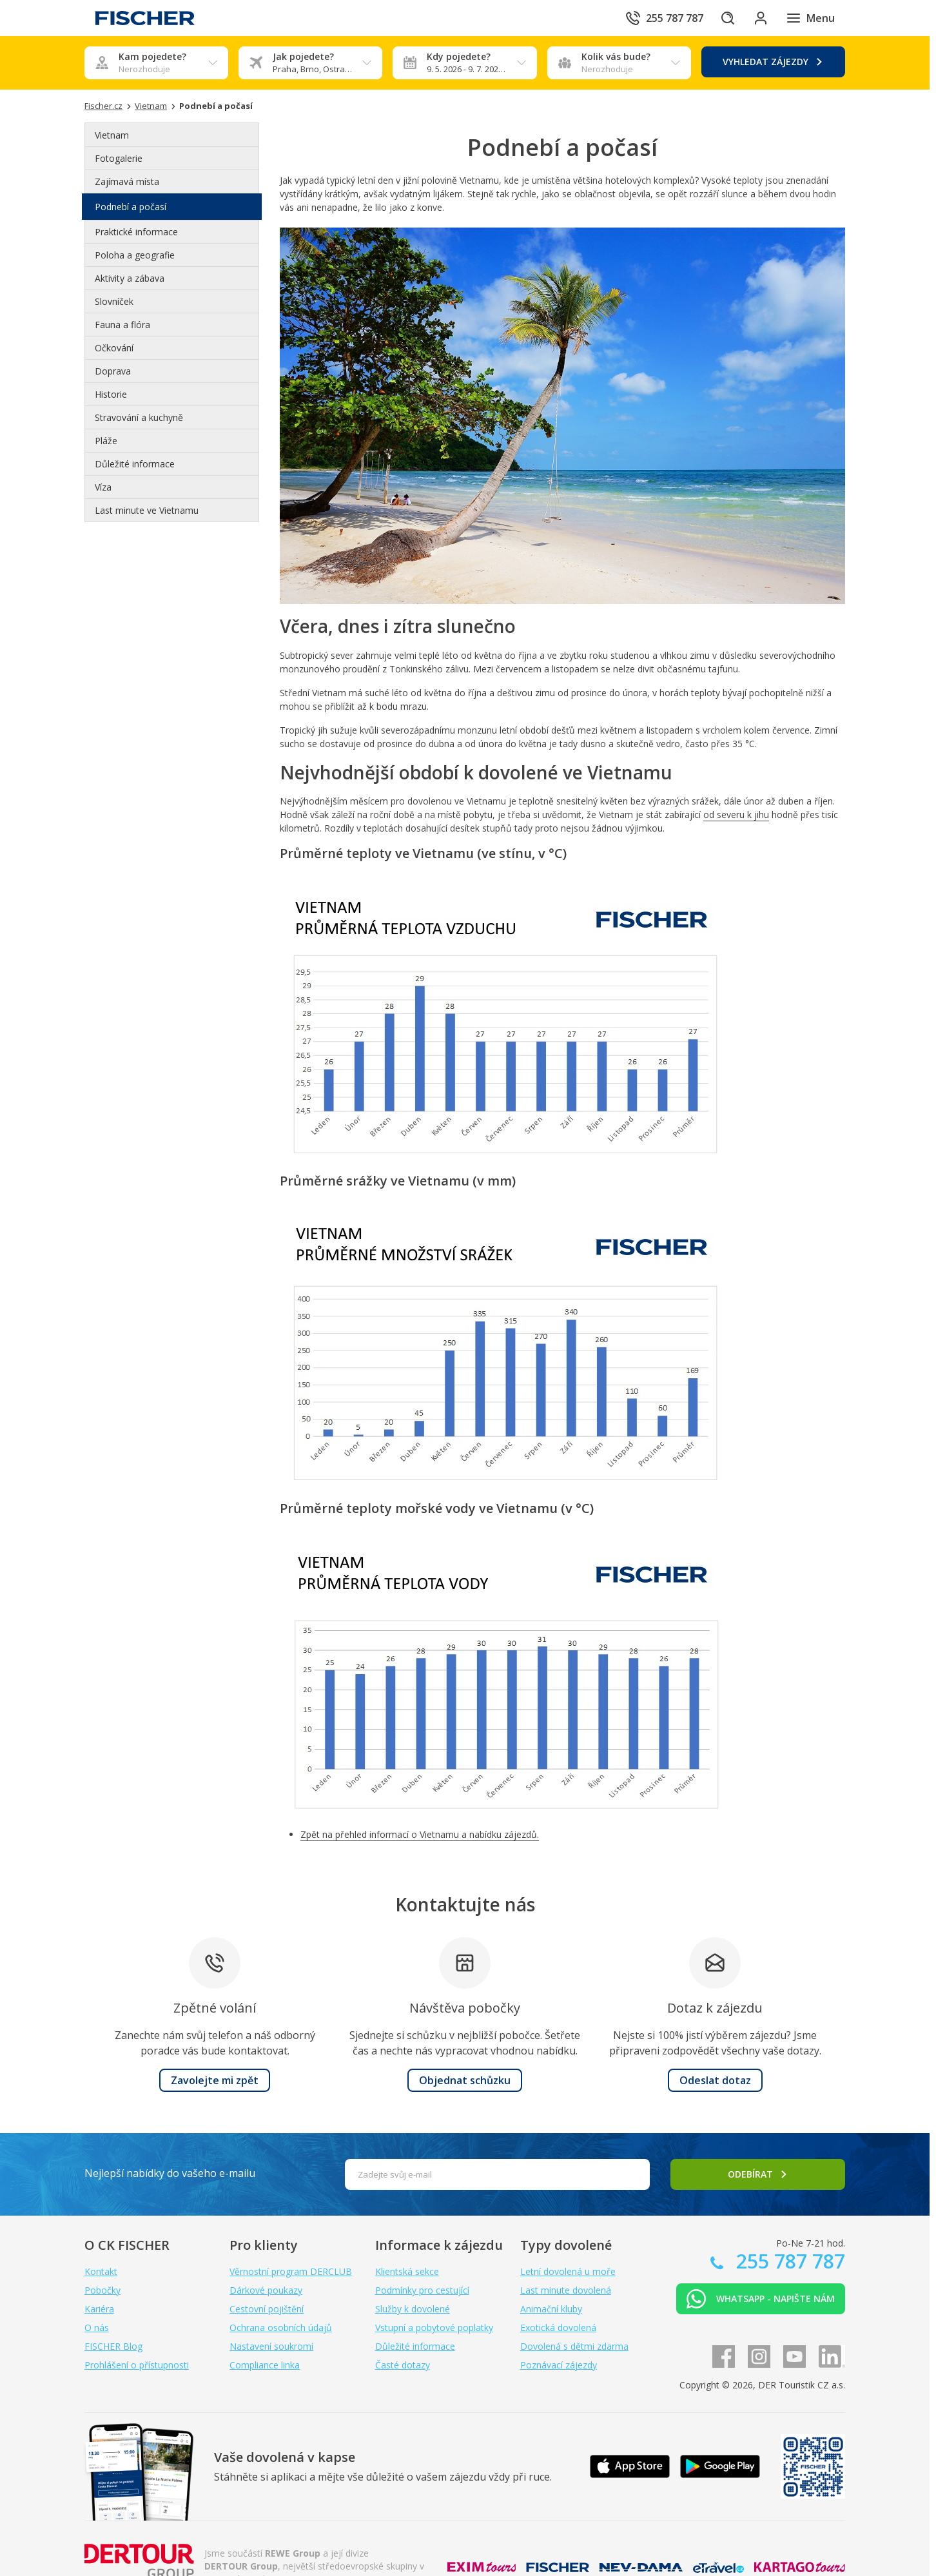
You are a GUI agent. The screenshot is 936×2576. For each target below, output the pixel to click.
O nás (96, 2327)
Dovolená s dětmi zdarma (574, 2346)
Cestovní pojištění (266, 2309)
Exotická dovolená (558, 2327)
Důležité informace (135, 464)
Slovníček (114, 301)
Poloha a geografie (135, 255)
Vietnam (112, 135)
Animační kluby (551, 2309)
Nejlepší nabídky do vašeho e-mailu (169, 2173)
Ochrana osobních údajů (280, 2327)
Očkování (114, 348)
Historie (111, 394)
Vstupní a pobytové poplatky (434, 2327)
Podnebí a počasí (130, 206)
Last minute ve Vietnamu (147, 510)
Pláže (106, 440)
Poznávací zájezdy (558, 2365)
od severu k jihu (736, 814)
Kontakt (100, 2271)
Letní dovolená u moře (568, 2271)
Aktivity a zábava (129, 278)
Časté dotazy (402, 2365)
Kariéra (99, 2309)
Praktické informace (136, 232)
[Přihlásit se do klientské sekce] (757, 18)
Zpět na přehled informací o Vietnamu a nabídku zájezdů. (419, 1834)
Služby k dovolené (412, 2309)
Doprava (113, 371)
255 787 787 (788, 2261)
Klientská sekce (407, 2271)
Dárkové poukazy (265, 2290)
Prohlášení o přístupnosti (136, 2365)
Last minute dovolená (565, 2290)
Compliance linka (264, 2365)
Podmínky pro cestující (422, 2290)
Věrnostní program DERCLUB (290, 2271)
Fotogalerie (118, 158)
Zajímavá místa (127, 181)
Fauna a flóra (122, 324)
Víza (103, 487)
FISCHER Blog (113, 2346)
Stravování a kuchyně (139, 417)
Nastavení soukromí (271, 2346)
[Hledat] (721, 18)
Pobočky (102, 2290)
